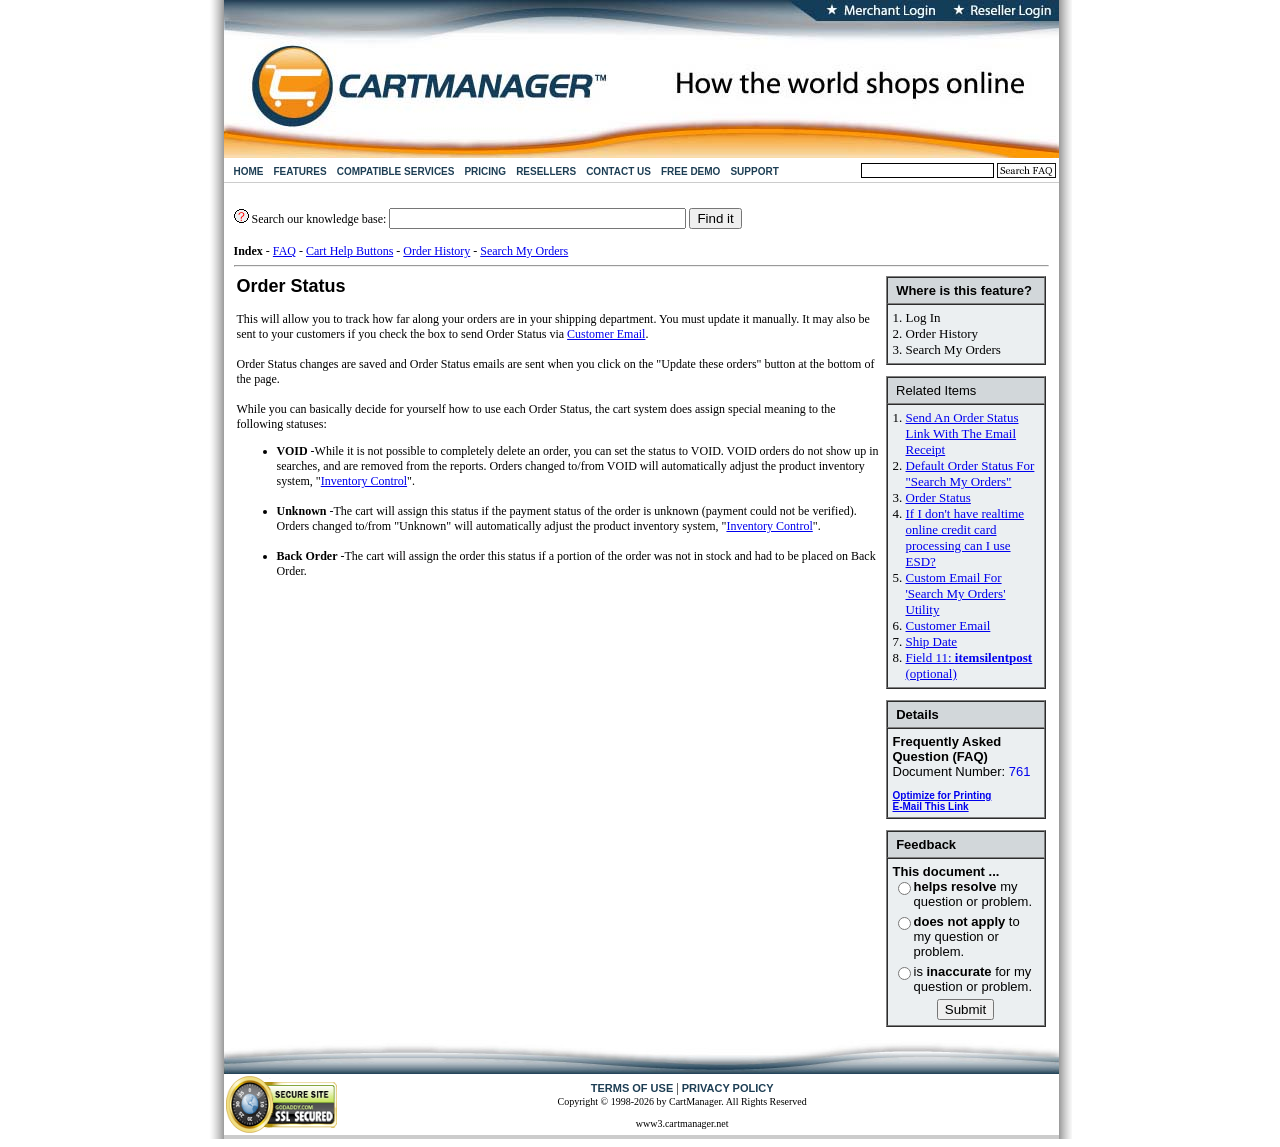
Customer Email (948, 625)
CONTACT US (618, 171)
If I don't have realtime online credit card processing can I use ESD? (965, 537)
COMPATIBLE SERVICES (396, 171)
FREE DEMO (690, 171)
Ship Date (932, 641)
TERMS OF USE (632, 1088)
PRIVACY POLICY (728, 1088)
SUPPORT (754, 171)
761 (1020, 771)
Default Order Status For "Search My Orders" (970, 473)
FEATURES (300, 171)
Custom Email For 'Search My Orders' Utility (956, 593)
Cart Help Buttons (349, 251)
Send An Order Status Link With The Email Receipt (962, 433)
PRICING (485, 171)
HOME (249, 171)
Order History (436, 251)
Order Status (938, 497)
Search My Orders (524, 251)
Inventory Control (364, 481)
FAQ (284, 251)
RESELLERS (546, 171)
